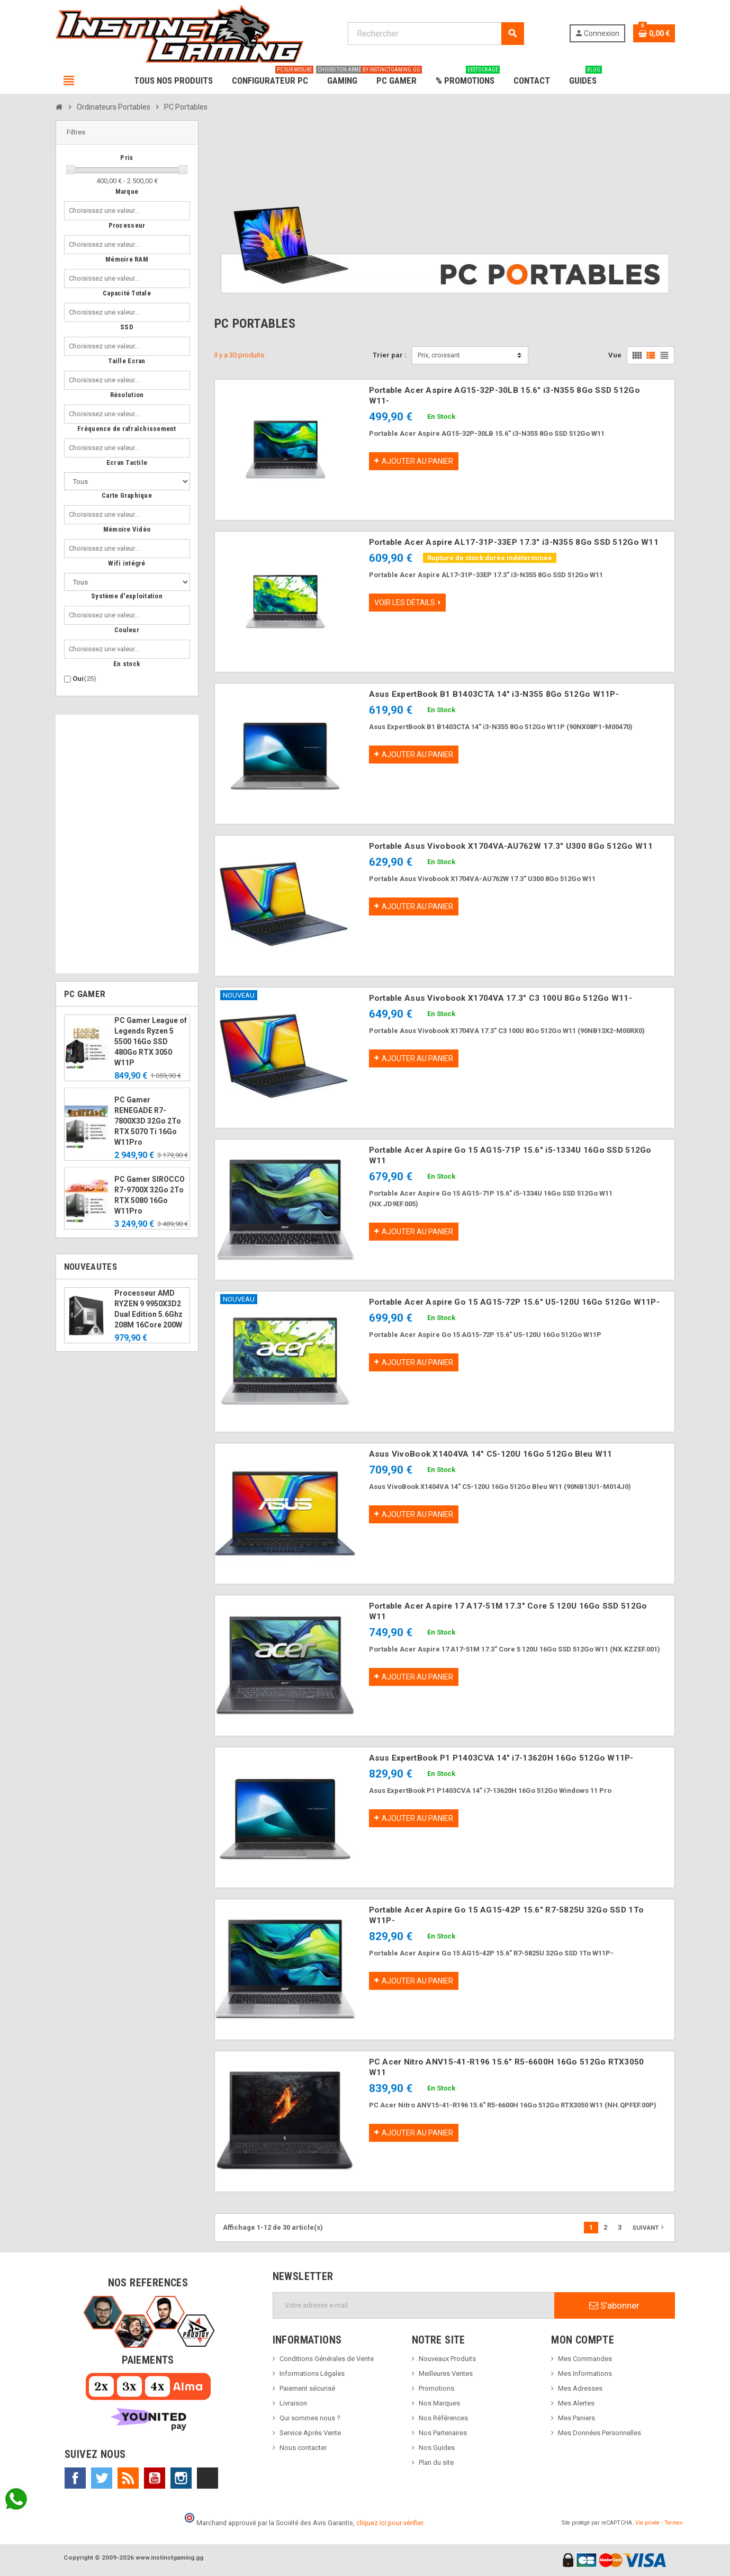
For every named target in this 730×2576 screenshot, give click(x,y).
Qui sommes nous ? (310, 2418)
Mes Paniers (576, 2418)
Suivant (649, 2227)
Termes (673, 2522)
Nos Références (443, 2418)
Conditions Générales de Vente (327, 2359)
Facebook (75, 2478)
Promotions (436, 2388)
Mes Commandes (585, 2359)
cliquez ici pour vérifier (389, 2523)
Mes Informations (585, 2373)
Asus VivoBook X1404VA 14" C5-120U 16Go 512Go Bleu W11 (490, 1454)
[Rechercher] (436, 33)
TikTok (207, 2478)
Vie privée (647, 2522)
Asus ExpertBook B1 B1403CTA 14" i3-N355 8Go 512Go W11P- (494, 694)
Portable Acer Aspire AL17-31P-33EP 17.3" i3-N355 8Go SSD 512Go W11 (514, 542)
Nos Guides (437, 2448)
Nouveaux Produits (447, 2359)
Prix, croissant (439, 355)
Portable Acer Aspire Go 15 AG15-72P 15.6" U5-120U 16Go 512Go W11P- (514, 1302)
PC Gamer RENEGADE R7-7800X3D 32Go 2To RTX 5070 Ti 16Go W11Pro (147, 1121)
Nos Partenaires (443, 2433)
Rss (128, 2478)
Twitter (101, 2478)
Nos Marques (439, 2403)
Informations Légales (312, 2373)
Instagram (181, 2478)
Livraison (293, 2403)
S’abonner (614, 2305)
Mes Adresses (580, 2388)
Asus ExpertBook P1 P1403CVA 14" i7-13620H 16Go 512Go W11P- (501, 1758)
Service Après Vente (310, 2433)
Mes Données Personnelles (599, 2433)
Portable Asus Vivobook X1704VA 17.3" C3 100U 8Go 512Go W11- (501, 998)
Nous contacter (303, 2448)
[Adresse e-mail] (414, 2305)
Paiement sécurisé (307, 2388)
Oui (84, 679)
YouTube (154, 2478)
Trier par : (390, 355)
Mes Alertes (576, 2403)
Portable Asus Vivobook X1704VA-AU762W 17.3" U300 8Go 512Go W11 (511, 846)
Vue (614, 355)
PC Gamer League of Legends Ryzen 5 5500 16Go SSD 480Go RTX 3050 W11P (150, 1041)
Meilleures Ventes (446, 2373)
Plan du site (436, 2462)
